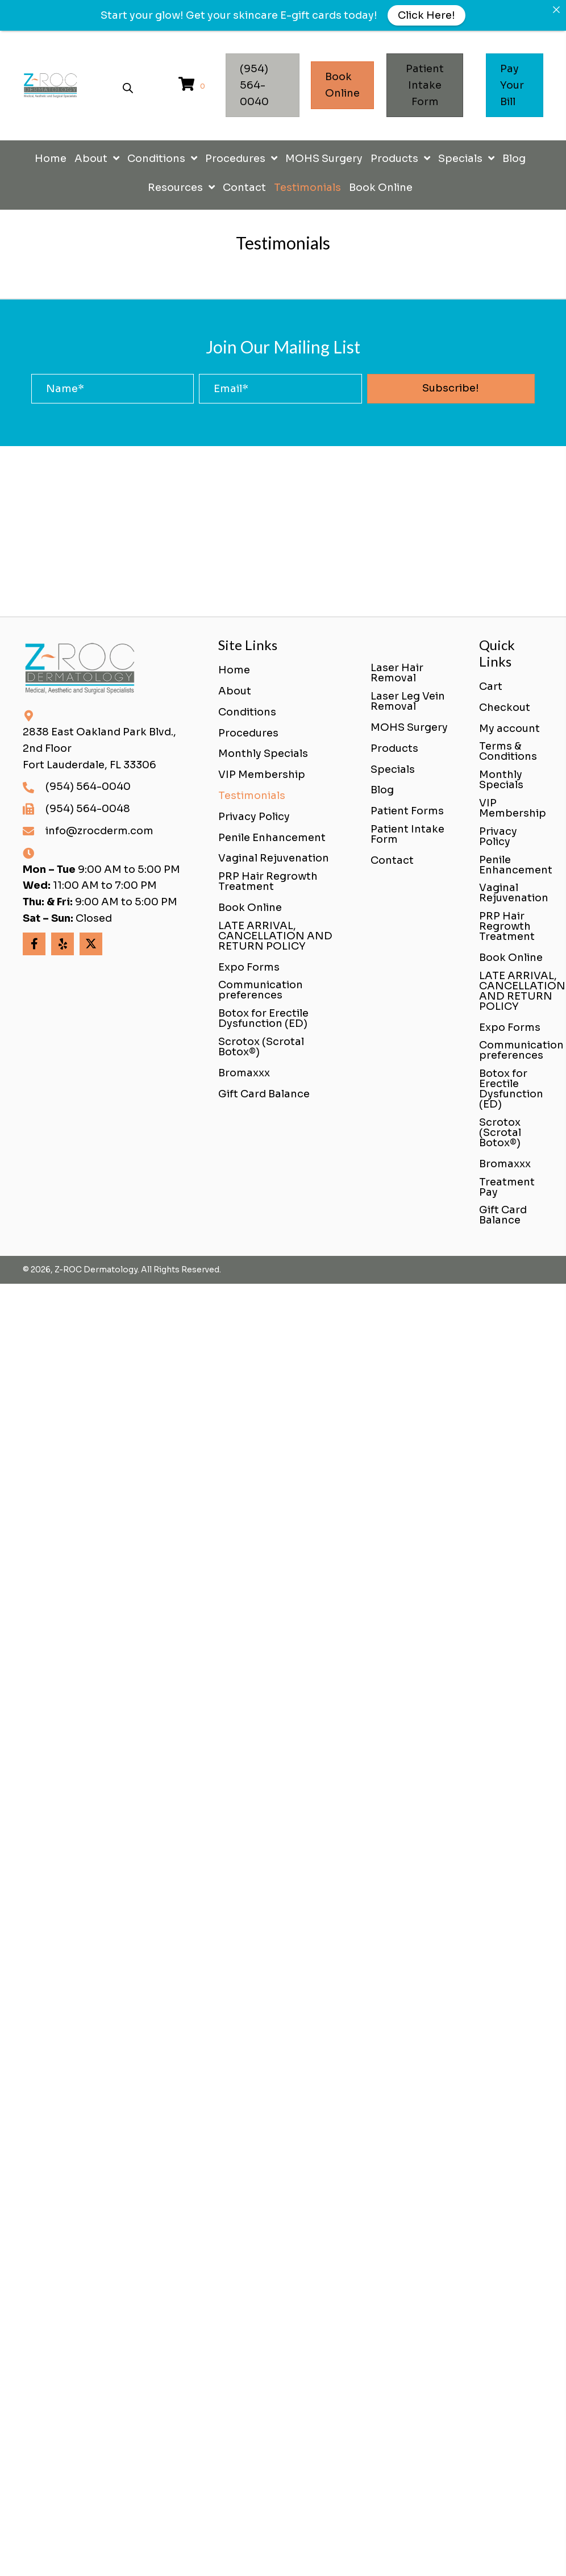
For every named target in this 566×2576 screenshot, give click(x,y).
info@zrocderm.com (99, 831)
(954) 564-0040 (88, 786)
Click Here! (426, 15)
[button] (451, 388)
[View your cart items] (193, 85)
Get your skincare (232, 15)
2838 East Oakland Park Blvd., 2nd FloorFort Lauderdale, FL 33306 (99, 748)
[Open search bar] (128, 86)
